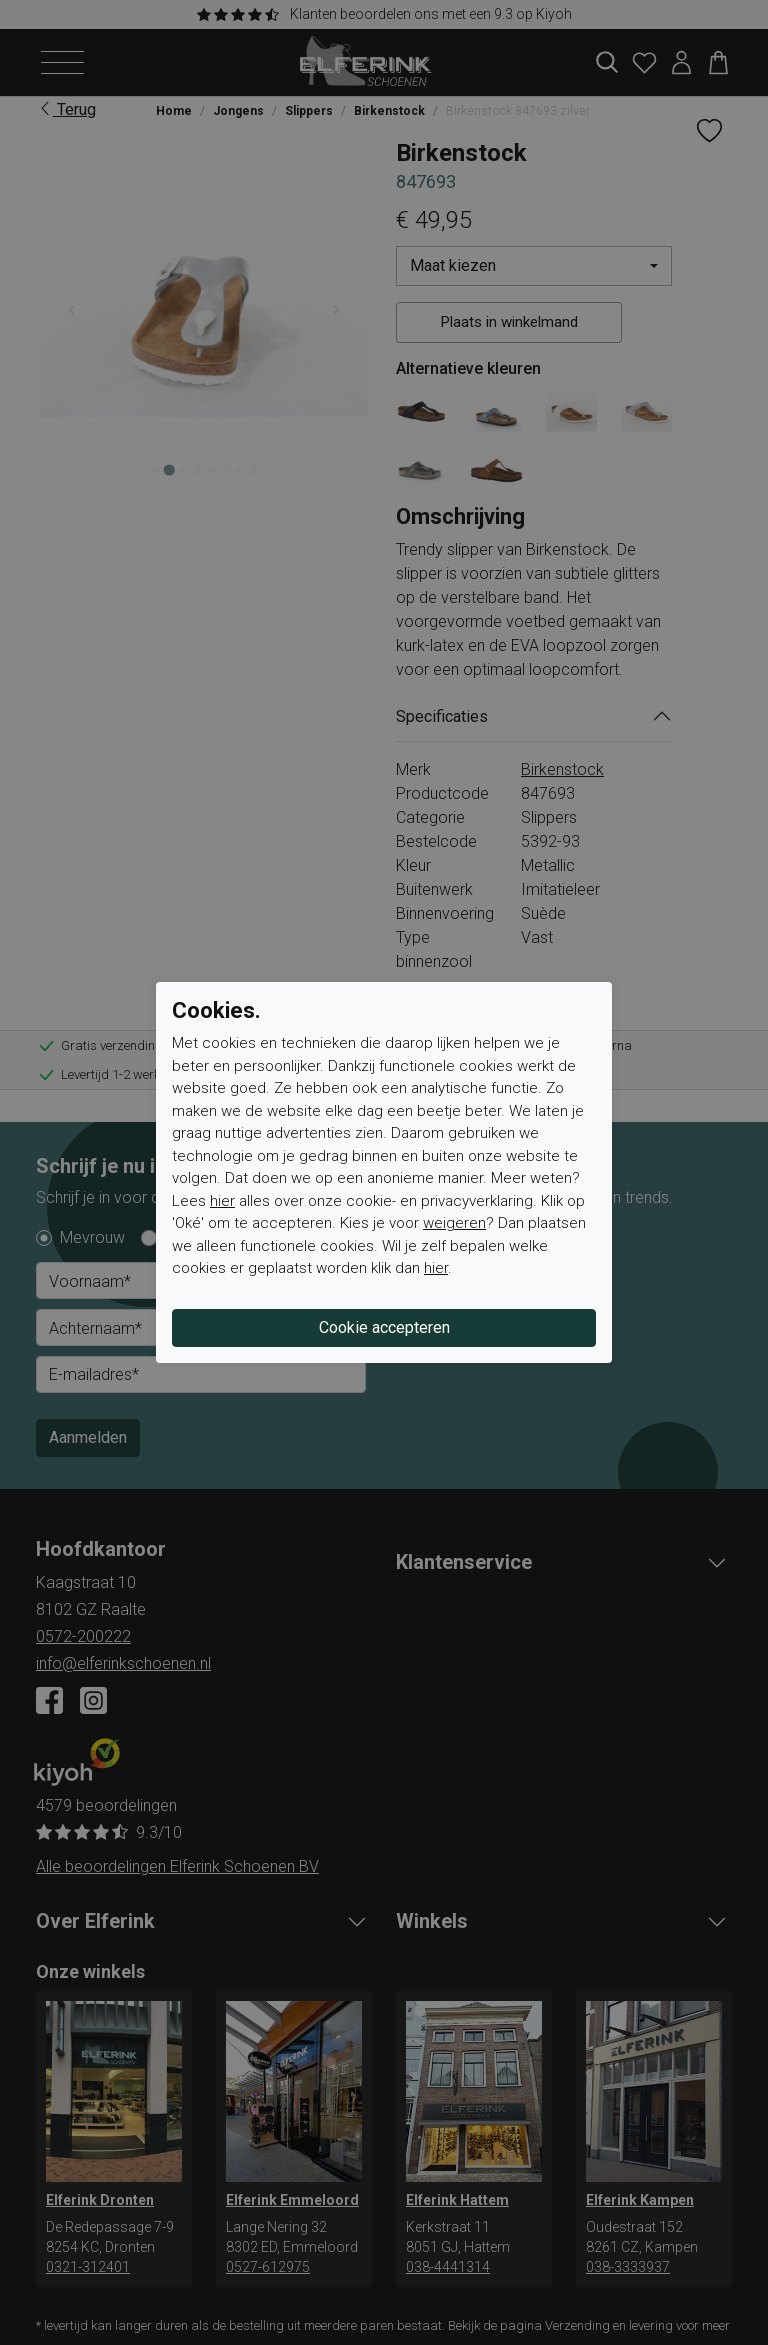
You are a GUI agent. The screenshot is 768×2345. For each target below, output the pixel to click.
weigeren (454, 1223)
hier (222, 1201)
